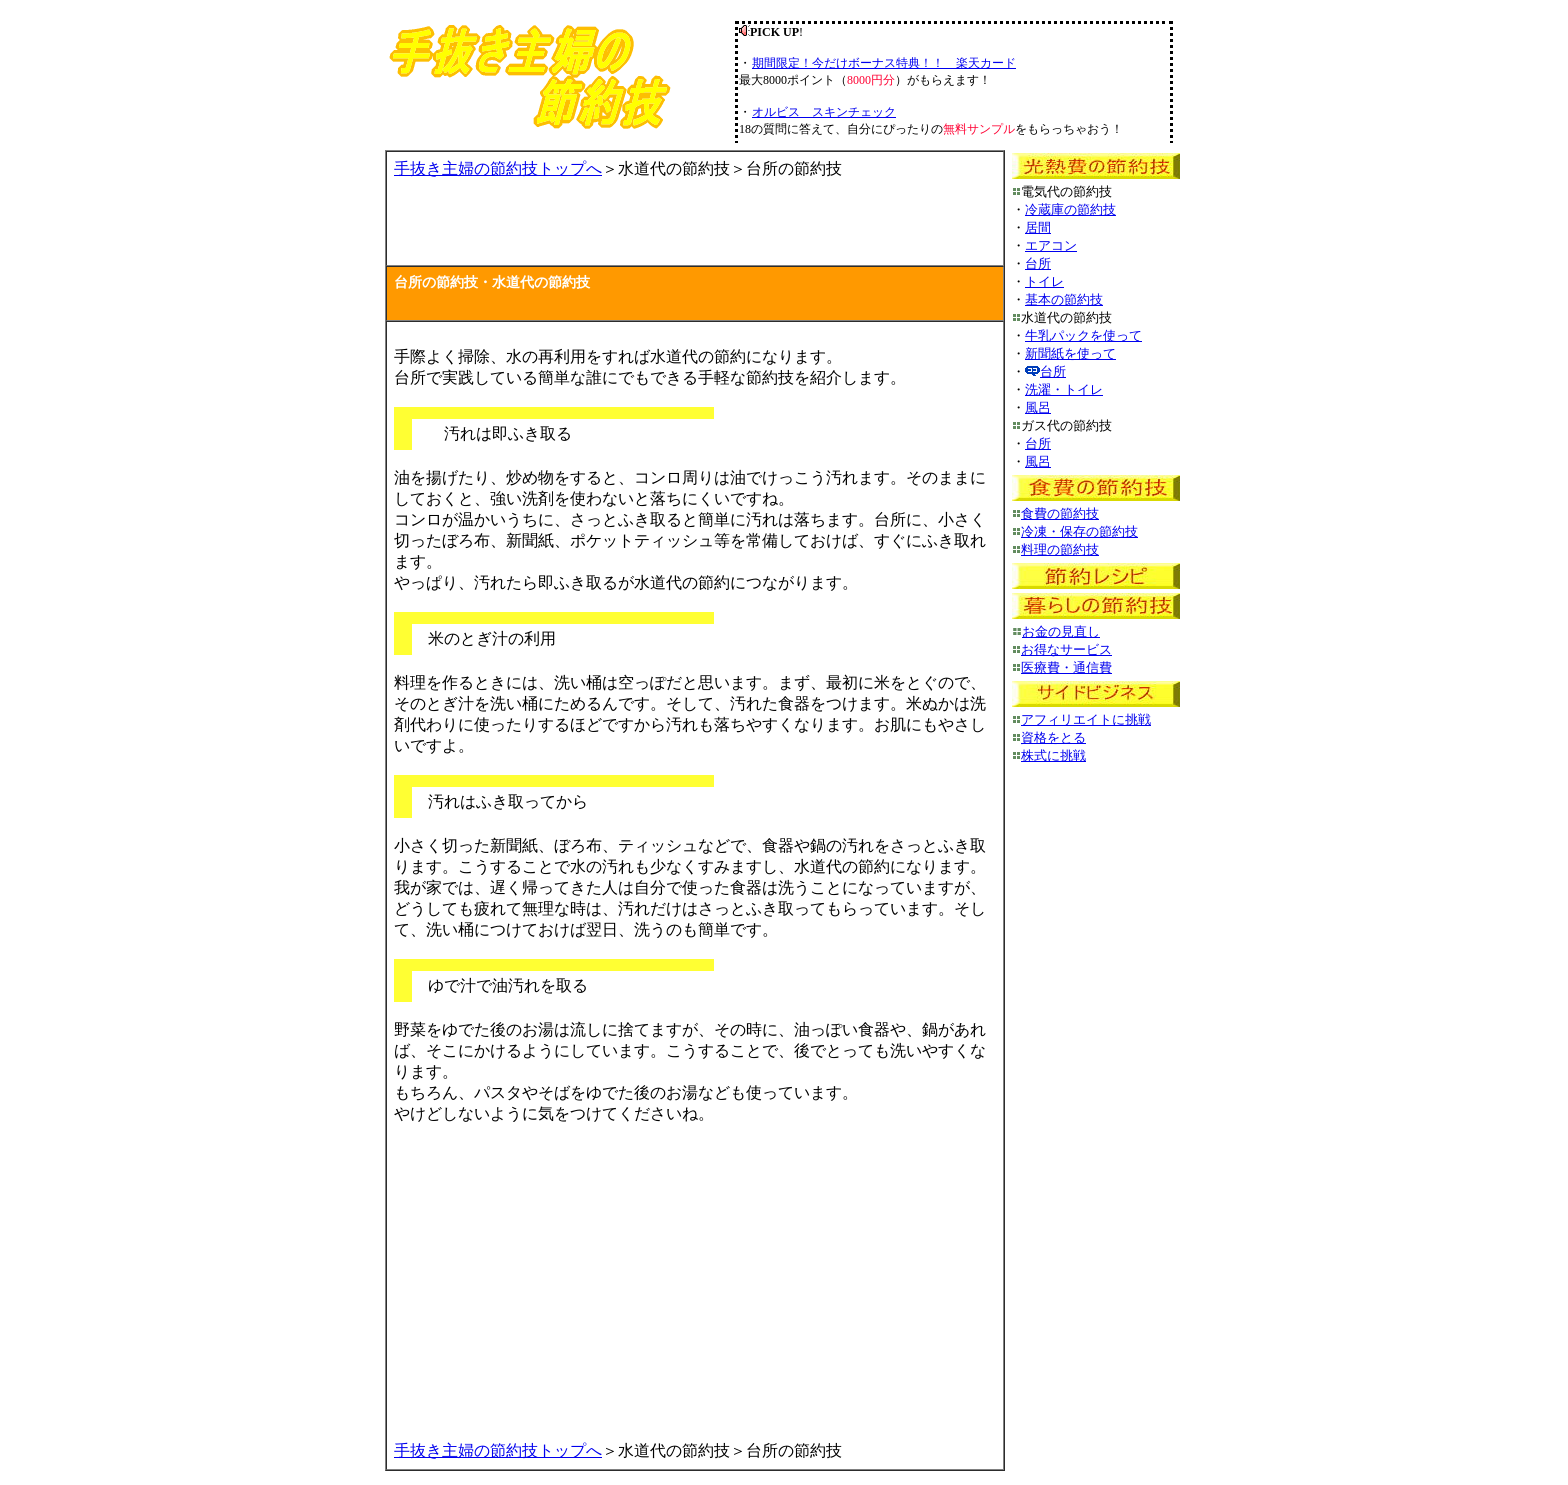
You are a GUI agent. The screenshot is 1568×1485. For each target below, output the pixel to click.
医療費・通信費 (1066, 667)
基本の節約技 (1064, 299)
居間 (1038, 227)
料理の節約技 (1060, 549)
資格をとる (1053, 737)
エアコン (1051, 245)
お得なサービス (1066, 649)
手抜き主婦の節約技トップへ (498, 168)
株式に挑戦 (1053, 755)
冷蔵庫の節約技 (1070, 209)
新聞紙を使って (1070, 353)
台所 (1038, 263)
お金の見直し (1061, 631)
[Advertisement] (628, 228)
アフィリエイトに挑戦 (1086, 719)
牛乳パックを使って (1083, 335)
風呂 (1038, 407)
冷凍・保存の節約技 (1079, 531)
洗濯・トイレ (1064, 389)
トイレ (1044, 281)
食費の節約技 (1060, 513)
